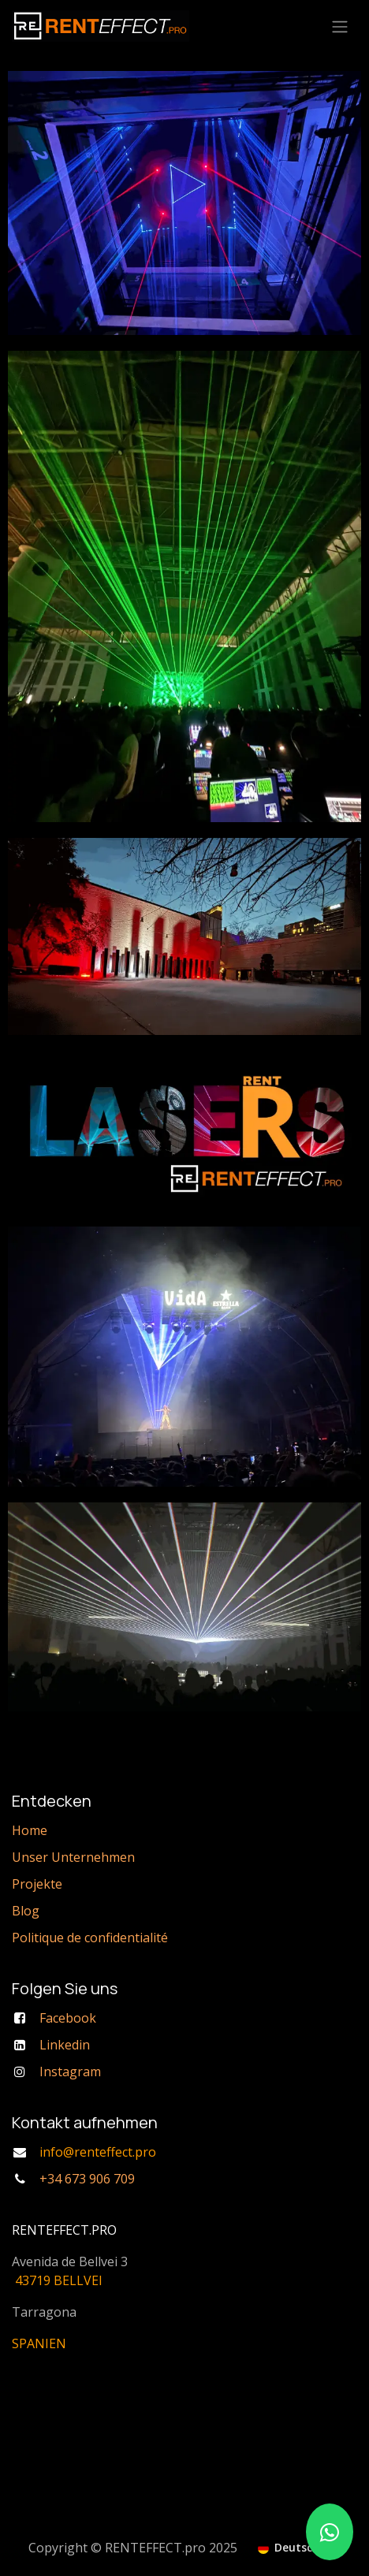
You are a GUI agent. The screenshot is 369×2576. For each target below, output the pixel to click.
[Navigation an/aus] (339, 26)
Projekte (37, 1884)
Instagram (70, 2071)
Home (29, 1830)
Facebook (67, 2018)
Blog (25, 1910)
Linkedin (64, 2044)
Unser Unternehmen (73, 1857)
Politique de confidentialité (90, 1937)
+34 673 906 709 (87, 2178)
